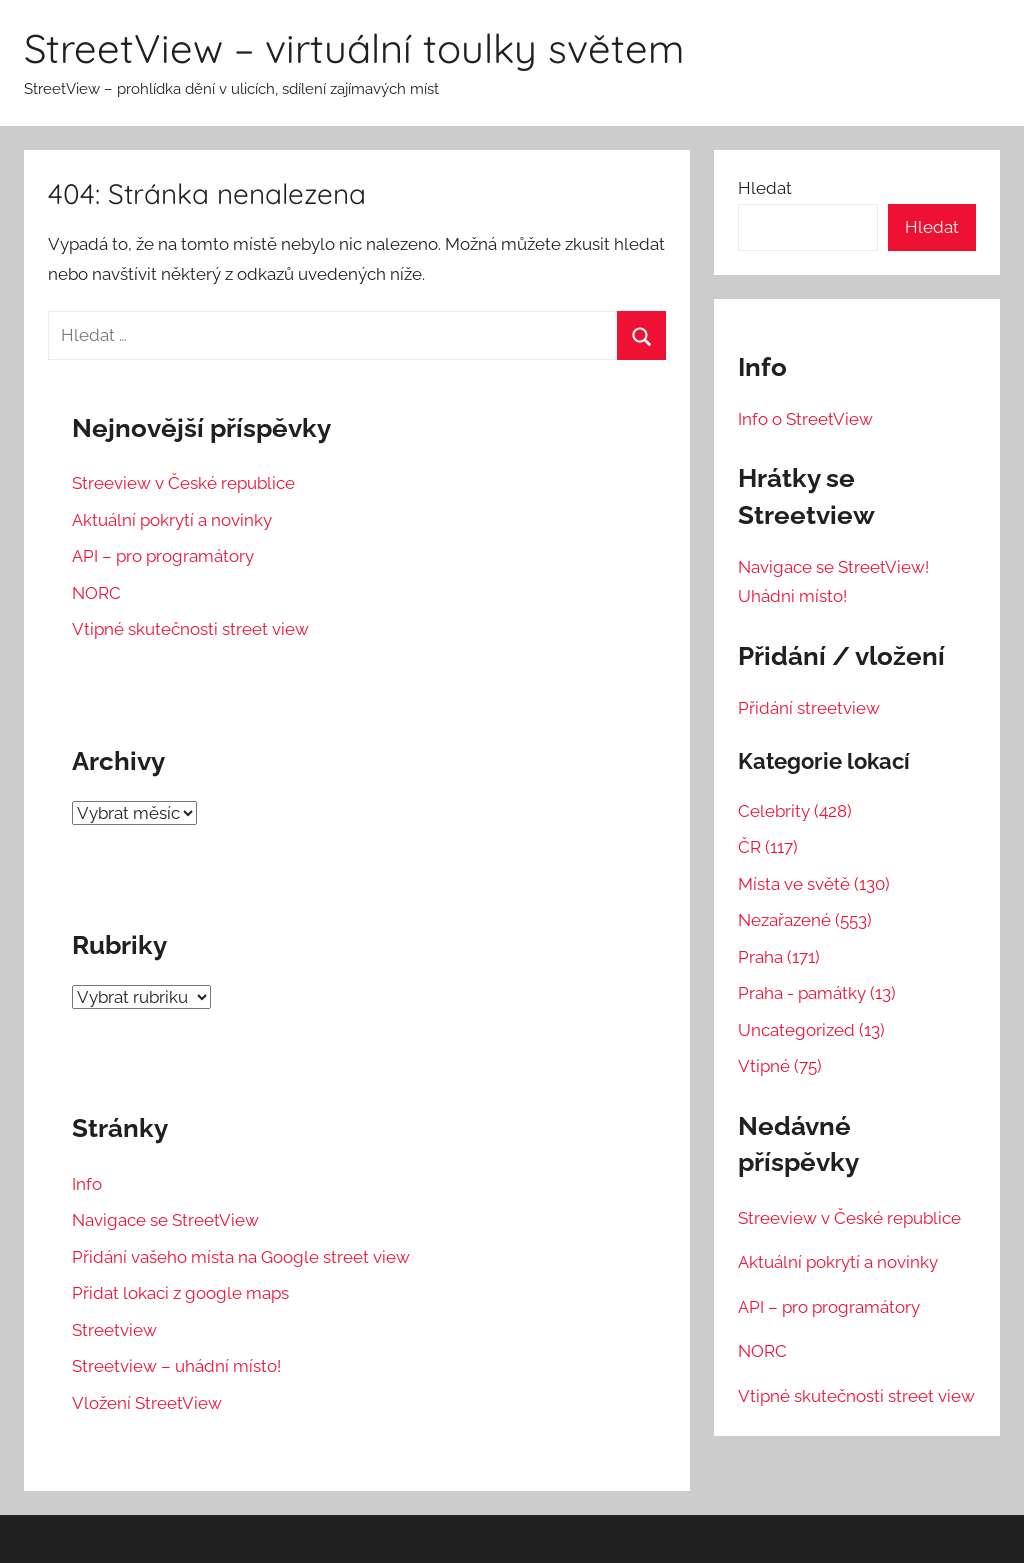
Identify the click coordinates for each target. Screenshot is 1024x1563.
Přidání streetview (809, 708)
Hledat (765, 188)
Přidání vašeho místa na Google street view (241, 1257)
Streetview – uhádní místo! (176, 1366)
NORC (96, 593)
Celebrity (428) (795, 811)
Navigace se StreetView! (833, 567)
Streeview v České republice (183, 483)
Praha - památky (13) (817, 993)
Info (87, 1184)
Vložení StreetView (147, 1403)
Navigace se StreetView (165, 1220)
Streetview (114, 1330)
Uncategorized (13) (811, 1030)
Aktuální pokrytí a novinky (172, 520)
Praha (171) (779, 957)
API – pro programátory (163, 556)
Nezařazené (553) (805, 920)
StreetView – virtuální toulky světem (354, 48)
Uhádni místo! (792, 596)
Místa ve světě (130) (814, 884)
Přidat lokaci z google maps (180, 1293)
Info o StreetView (805, 419)
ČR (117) (768, 847)
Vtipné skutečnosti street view (190, 629)
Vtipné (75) (780, 1066)
